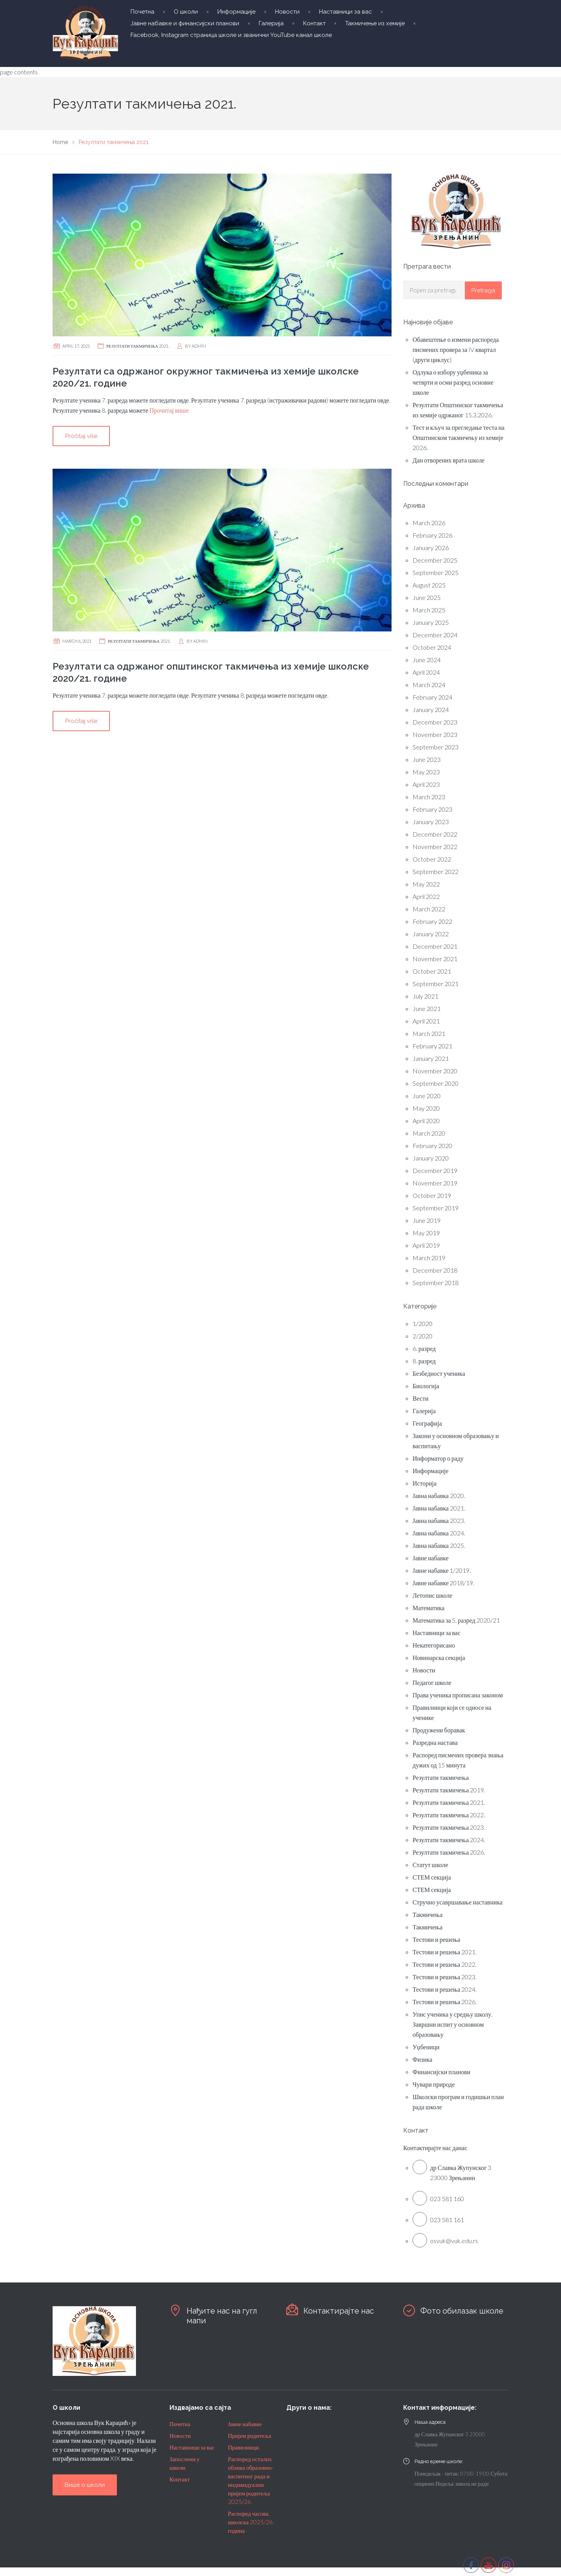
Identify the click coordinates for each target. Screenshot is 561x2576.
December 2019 (435, 1170)
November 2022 (435, 846)
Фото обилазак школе (461, 2311)
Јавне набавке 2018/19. (443, 1582)
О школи (186, 11)
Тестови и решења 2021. (444, 1951)
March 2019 (429, 1257)
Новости (287, 11)
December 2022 (435, 834)
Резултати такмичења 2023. (449, 1827)
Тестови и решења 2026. (444, 2001)
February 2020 (432, 1145)
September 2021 (436, 983)
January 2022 (431, 933)
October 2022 (432, 859)
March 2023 (429, 796)
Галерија (271, 23)
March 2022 (429, 909)
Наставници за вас (345, 11)
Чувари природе (434, 2084)
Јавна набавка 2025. (439, 1545)
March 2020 (429, 1133)
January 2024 (431, 709)
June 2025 (427, 597)
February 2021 (432, 1046)
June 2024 (427, 659)
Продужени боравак (439, 1730)
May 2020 (426, 1108)
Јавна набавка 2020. (439, 1495)
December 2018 (435, 1270)
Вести (421, 1398)
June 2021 (427, 1008)
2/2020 (422, 1336)
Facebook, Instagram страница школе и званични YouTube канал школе (231, 35)
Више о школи (85, 2484)
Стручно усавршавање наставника (458, 1902)
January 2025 (431, 622)
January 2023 (431, 821)
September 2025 (436, 572)
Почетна (142, 11)
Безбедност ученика (439, 1373)
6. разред (424, 1348)
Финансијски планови (441, 2071)
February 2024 (432, 697)
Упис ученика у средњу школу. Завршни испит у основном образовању (452, 2024)
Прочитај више (168, 410)
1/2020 (422, 1323)
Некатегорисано (434, 1645)
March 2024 (429, 684)
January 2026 (431, 547)
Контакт (314, 23)
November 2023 (435, 734)
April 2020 (426, 1120)
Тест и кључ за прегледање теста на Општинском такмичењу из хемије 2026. (459, 437)
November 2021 (435, 958)
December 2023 (435, 722)
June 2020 (427, 1095)
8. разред (424, 1360)
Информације (236, 11)
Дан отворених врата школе (449, 460)
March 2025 (429, 610)
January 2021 (431, 1058)
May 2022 (426, 884)
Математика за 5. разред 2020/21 (456, 1620)
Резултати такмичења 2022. (449, 1814)
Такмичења (428, 1914)
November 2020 (435, 1070)
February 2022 (432, 921)
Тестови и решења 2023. (444, 1976)
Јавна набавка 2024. (439, 1533)
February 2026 (432, 535)
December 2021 (435, 946)
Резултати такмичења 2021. (137, 345)
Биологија (426, 1385)
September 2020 (436, 1083)
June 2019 (427, 1220)
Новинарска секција (439, 1657)
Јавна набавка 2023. (439, 1520)
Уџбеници (426, 2046)
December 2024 (435, 634)
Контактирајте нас (338, 2311)
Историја (425, 1483)
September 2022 (436, 871)
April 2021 (426, 1021)
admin (199, 345)
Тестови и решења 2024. (444, 1989)
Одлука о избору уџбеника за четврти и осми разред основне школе (453, 382)
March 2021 (429, 1033)
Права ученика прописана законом (458, 1695)
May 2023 (426, 771)
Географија (427, 1423)
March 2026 (429, 522)
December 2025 (435, 560)
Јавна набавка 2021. (439, 1508)
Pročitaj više (81, 436)
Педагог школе (432, 1682)
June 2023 (427, 759)
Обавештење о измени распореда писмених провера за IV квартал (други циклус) (456, 349)
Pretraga (483, 290)
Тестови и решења (436, 1939)
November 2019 (435, 1183)
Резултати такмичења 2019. (449, 1790)
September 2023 (436, 747)
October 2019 (432, 1195)
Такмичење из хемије (375, 23)
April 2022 (426, 896)
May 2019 (426, 1232)
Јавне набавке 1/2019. (442, 1570)
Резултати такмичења (441, 1777)
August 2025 (429, 585)
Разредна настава (435, 1742)
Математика (429, 1607)
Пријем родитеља (249, 2435)
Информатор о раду (438, 1458)
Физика (422, 2059)
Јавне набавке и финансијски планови (185, 23)
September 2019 (436, 1208)
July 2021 (425, 996)
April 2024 (426, 672)
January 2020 (431, 1158)
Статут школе (430, 1864)
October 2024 (432, 647)
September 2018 (436, 1282)
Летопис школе (432, 1595)
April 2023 (426, 784)
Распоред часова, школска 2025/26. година (251, 2522)
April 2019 (426, 1245)
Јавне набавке (430, 1557)
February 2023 (432, 809)
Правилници (243, 2447)
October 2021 (432, 971)
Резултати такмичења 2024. (449, 1839)
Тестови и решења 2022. (444, 1964)
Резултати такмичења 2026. (449, 1852)
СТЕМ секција (432, 1877)
